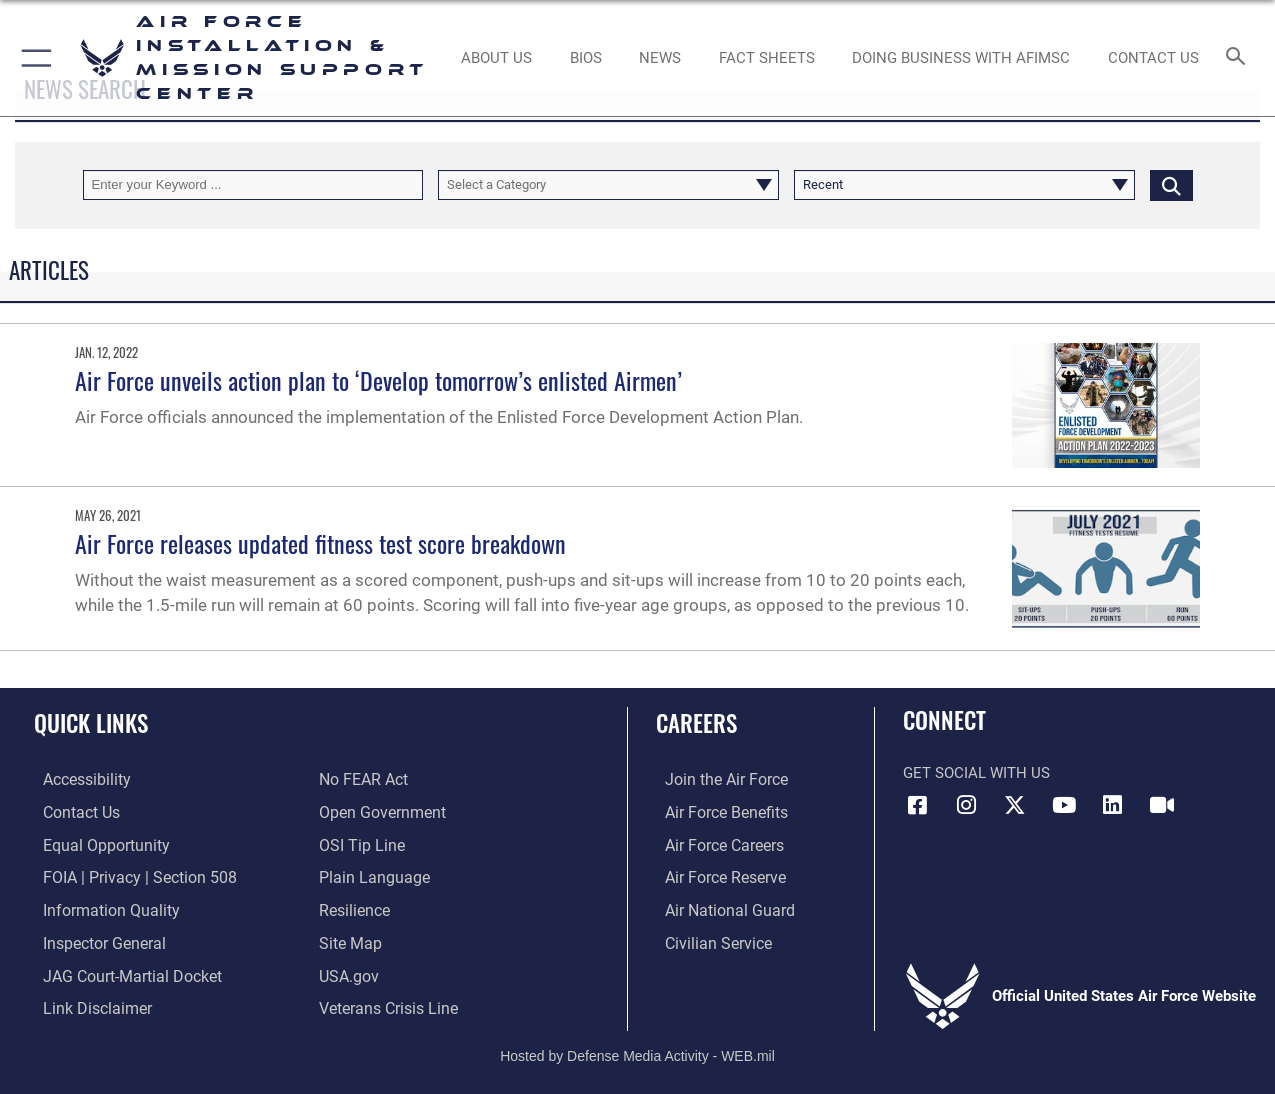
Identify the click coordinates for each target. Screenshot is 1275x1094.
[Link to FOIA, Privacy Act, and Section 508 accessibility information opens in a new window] (125, 876)
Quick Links (91, 723)
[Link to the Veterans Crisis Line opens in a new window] (386, 1004)
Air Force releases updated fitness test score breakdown (320, 543)
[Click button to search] (1171, 185)
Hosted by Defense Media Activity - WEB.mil (637, 1050)
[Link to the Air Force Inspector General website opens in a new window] (93, 940)
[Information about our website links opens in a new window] (86, 1004)
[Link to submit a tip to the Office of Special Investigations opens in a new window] (359, 844)
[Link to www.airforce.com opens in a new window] (715, 780)
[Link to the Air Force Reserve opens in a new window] (715, 876)
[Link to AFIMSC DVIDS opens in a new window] (1162, 805)
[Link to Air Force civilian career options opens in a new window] (707, 940)
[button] (32, 58)
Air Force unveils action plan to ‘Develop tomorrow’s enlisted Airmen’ (378, 380)
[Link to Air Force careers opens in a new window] (714, 844)
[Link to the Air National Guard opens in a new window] (717, 908)
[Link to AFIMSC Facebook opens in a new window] (918, 805)
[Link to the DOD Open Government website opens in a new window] (378, 812)
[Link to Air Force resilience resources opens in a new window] (353, 908)
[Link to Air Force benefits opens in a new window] (715, 812)
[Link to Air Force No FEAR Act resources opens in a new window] (362, 780)
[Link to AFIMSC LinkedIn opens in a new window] (1113, 805)
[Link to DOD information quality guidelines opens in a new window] (98, 908)
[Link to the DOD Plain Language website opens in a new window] (369, 876)
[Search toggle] (1239, 58)
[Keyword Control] (253, 185)
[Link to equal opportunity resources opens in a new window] (93, 844)
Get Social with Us (976, 773)
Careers (696, 723)
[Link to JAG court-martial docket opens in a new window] (120, 972)
